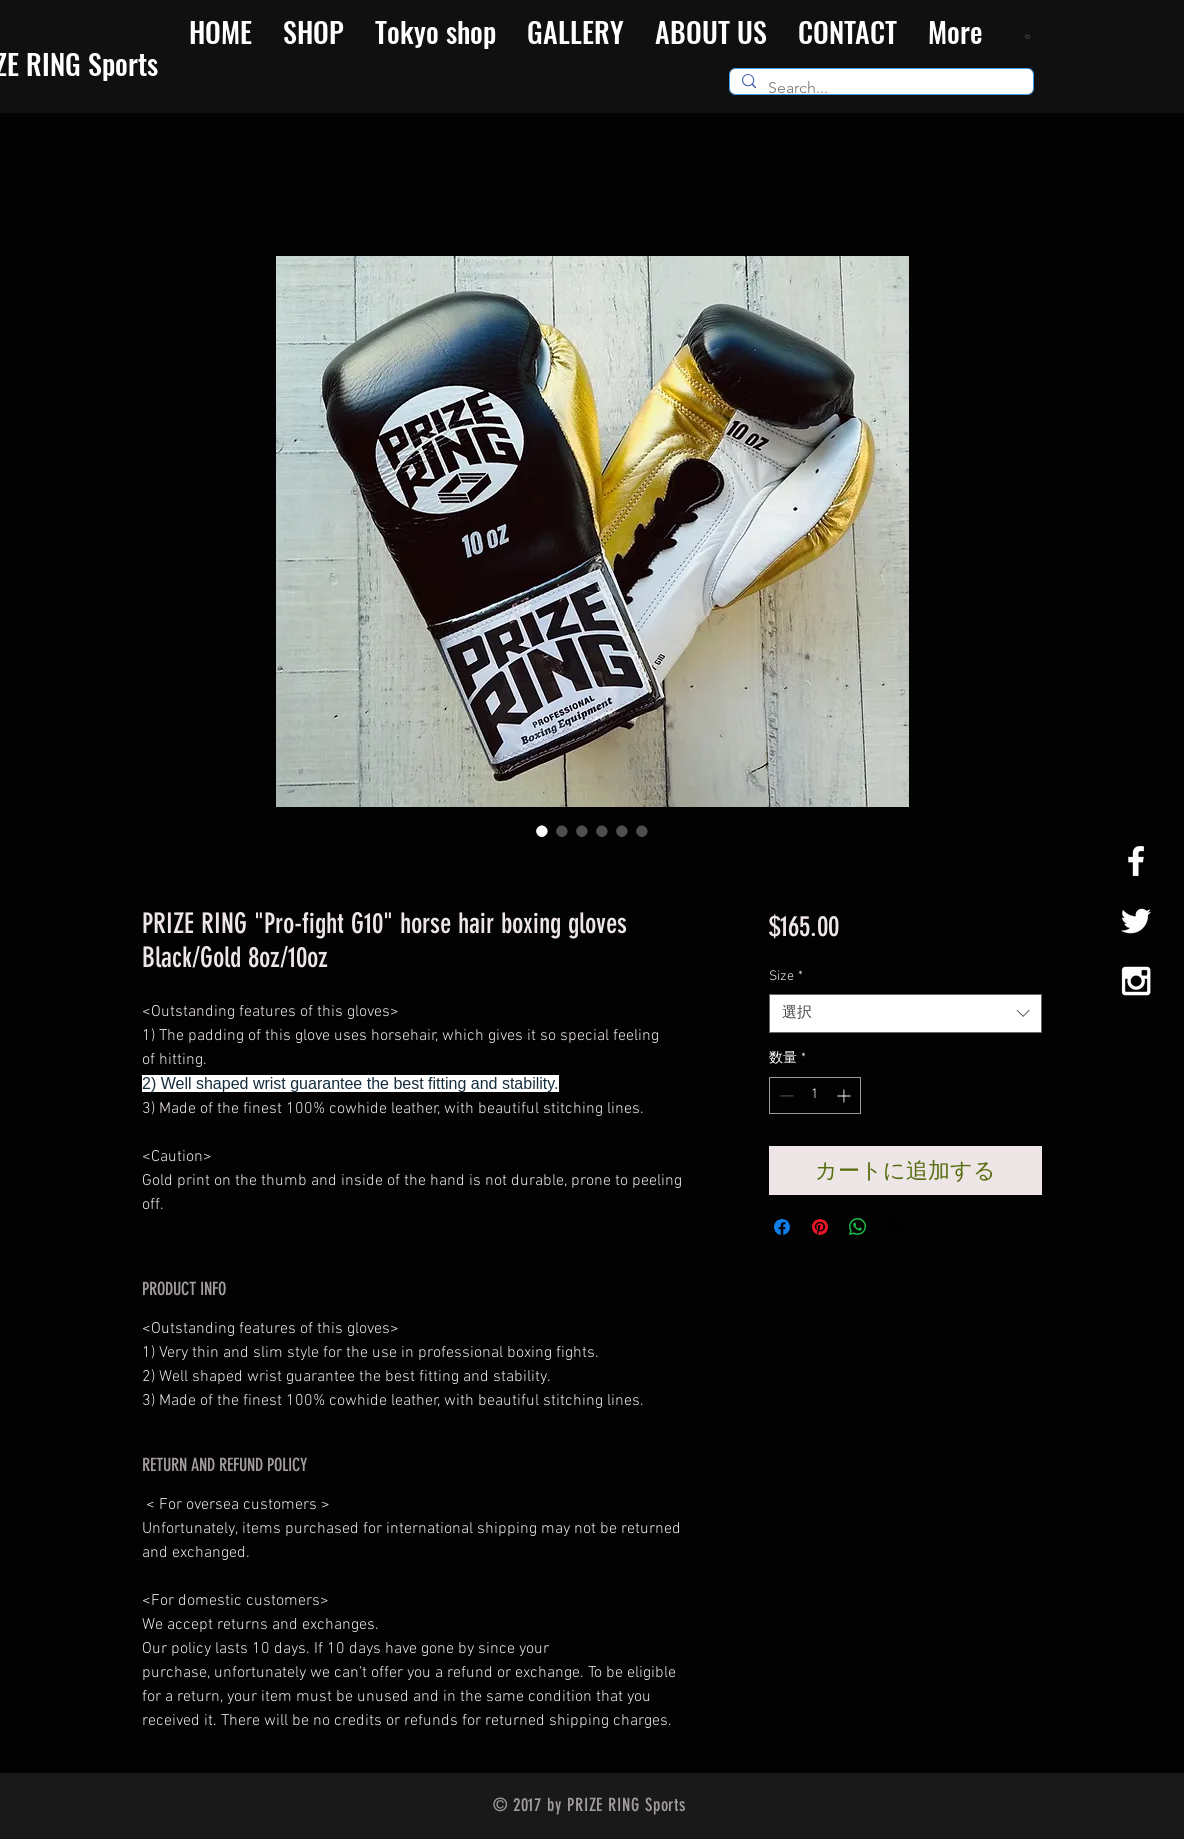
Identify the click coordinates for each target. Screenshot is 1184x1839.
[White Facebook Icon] (1136, 861)
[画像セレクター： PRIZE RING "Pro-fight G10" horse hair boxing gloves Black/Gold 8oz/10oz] (542, 831)
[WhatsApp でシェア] (858, 1227)
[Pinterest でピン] (820, 1227)
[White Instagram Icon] (1136, 981)
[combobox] (905, 1013)
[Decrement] (784, 1095)
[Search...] (879, 88)
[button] (1029, 36)
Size (786, 976)
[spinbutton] (815, 1095)
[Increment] (845, 1095)
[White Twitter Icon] (1136, 921)
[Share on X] (896, 1227)
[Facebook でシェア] (782, 1227)
